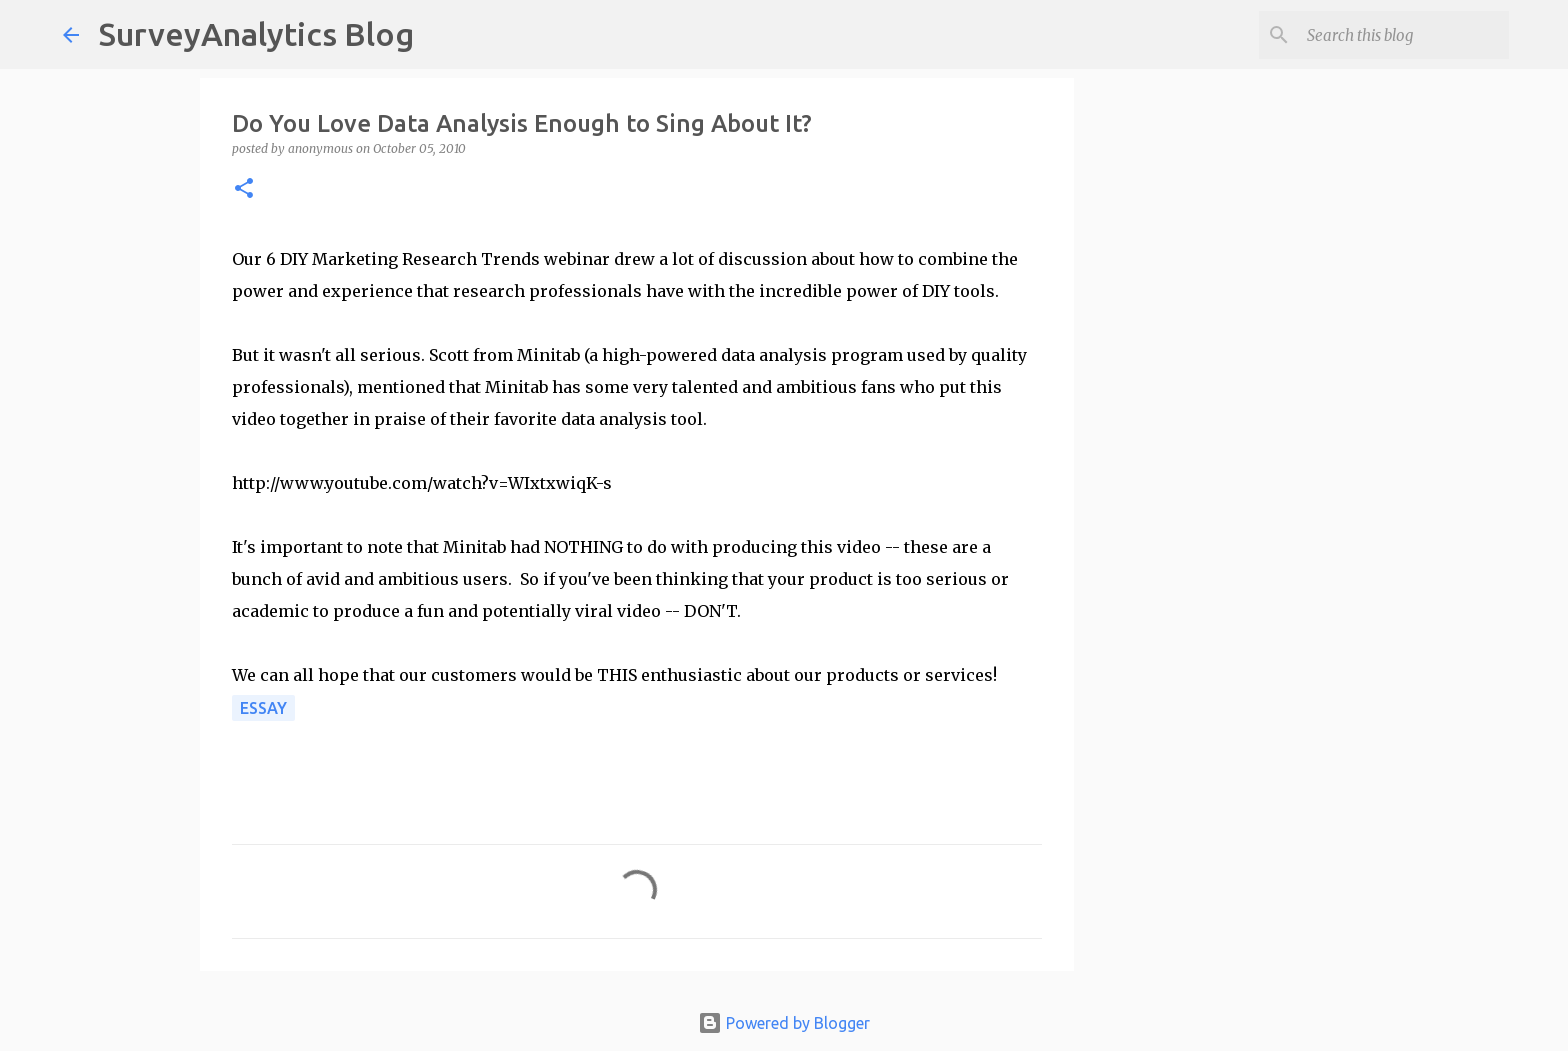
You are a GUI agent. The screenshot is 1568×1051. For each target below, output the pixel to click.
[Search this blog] (1404, 35)
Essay (263, 708)
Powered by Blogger (784, 1023)
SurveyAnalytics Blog (256, 34)
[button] (244, 189)
